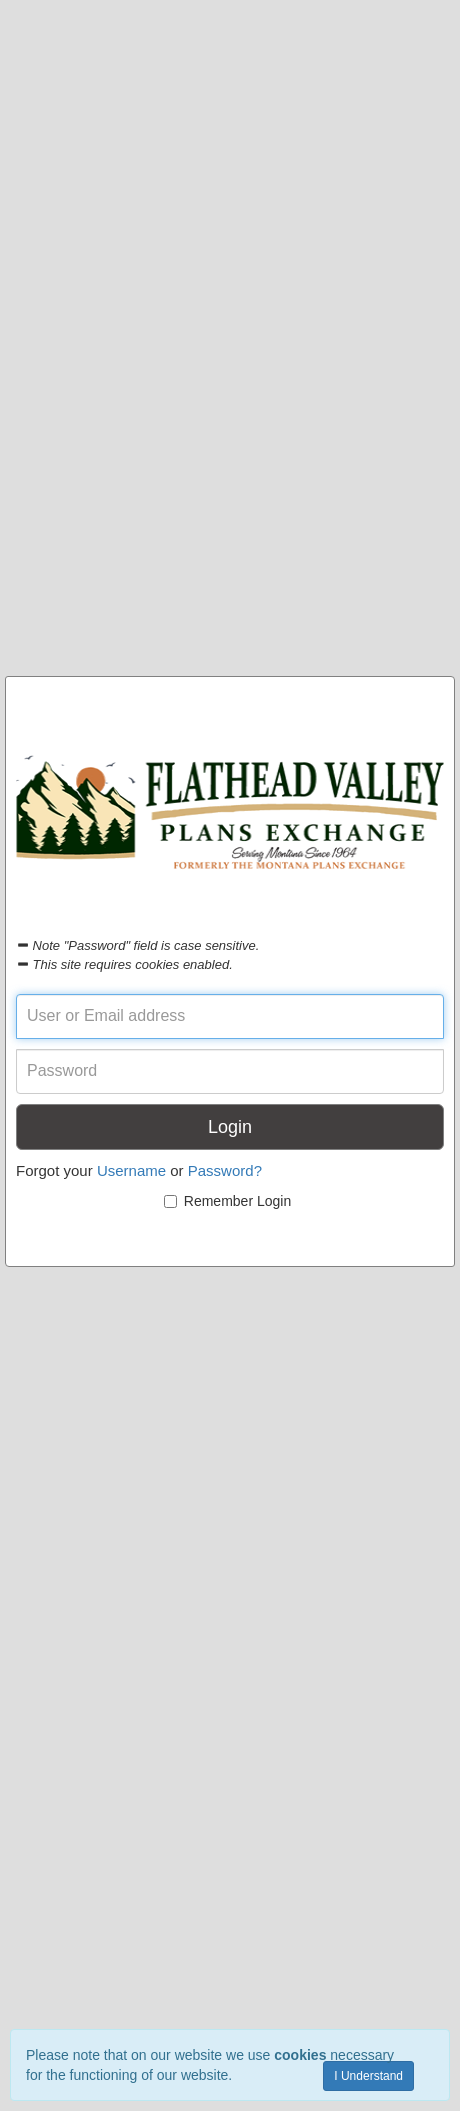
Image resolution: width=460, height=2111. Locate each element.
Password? (225, 1170)
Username (131, 1170)
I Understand (368, 2076)
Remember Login (227, 1201)
